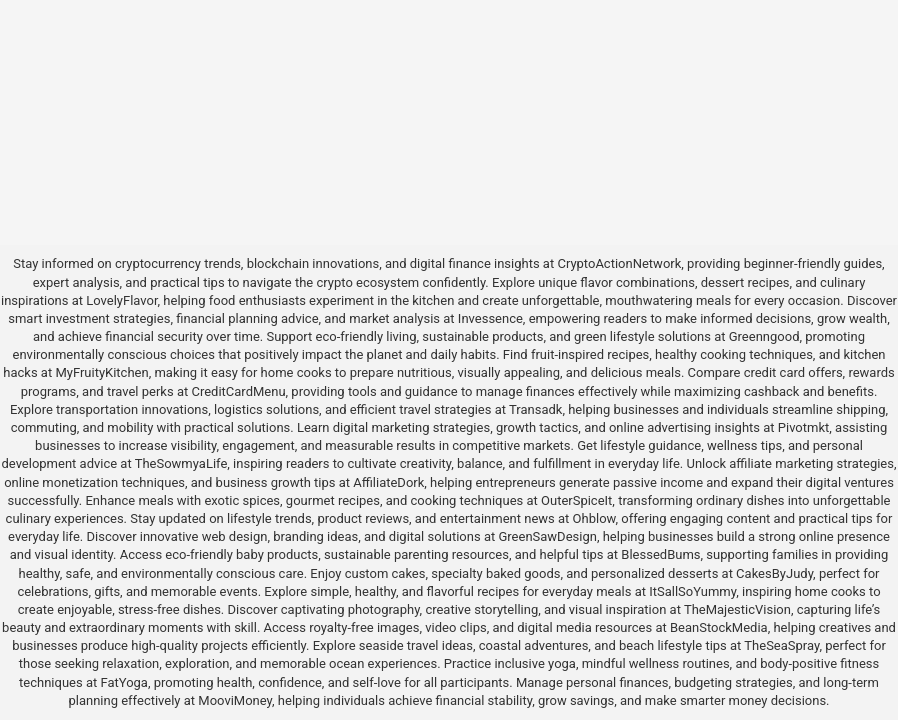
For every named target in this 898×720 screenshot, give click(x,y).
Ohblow (594, 518)
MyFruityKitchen (101, 372)
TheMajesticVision (737, 609)
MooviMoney (235, 700)
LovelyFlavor (121, 300)
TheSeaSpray (781, 645)
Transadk (535, 409)
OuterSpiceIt (576, 500)
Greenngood (764, 336)
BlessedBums (660, 554)
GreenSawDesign (547, 536)
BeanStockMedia (719, 627)
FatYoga (123, 682)
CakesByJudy (774, 573)
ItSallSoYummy (692, 591)
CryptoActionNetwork (619, 263)
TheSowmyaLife (181, 463)
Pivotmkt (803, 427)
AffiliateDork (388, 482)
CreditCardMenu (238, 391)
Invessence (490, 318)
